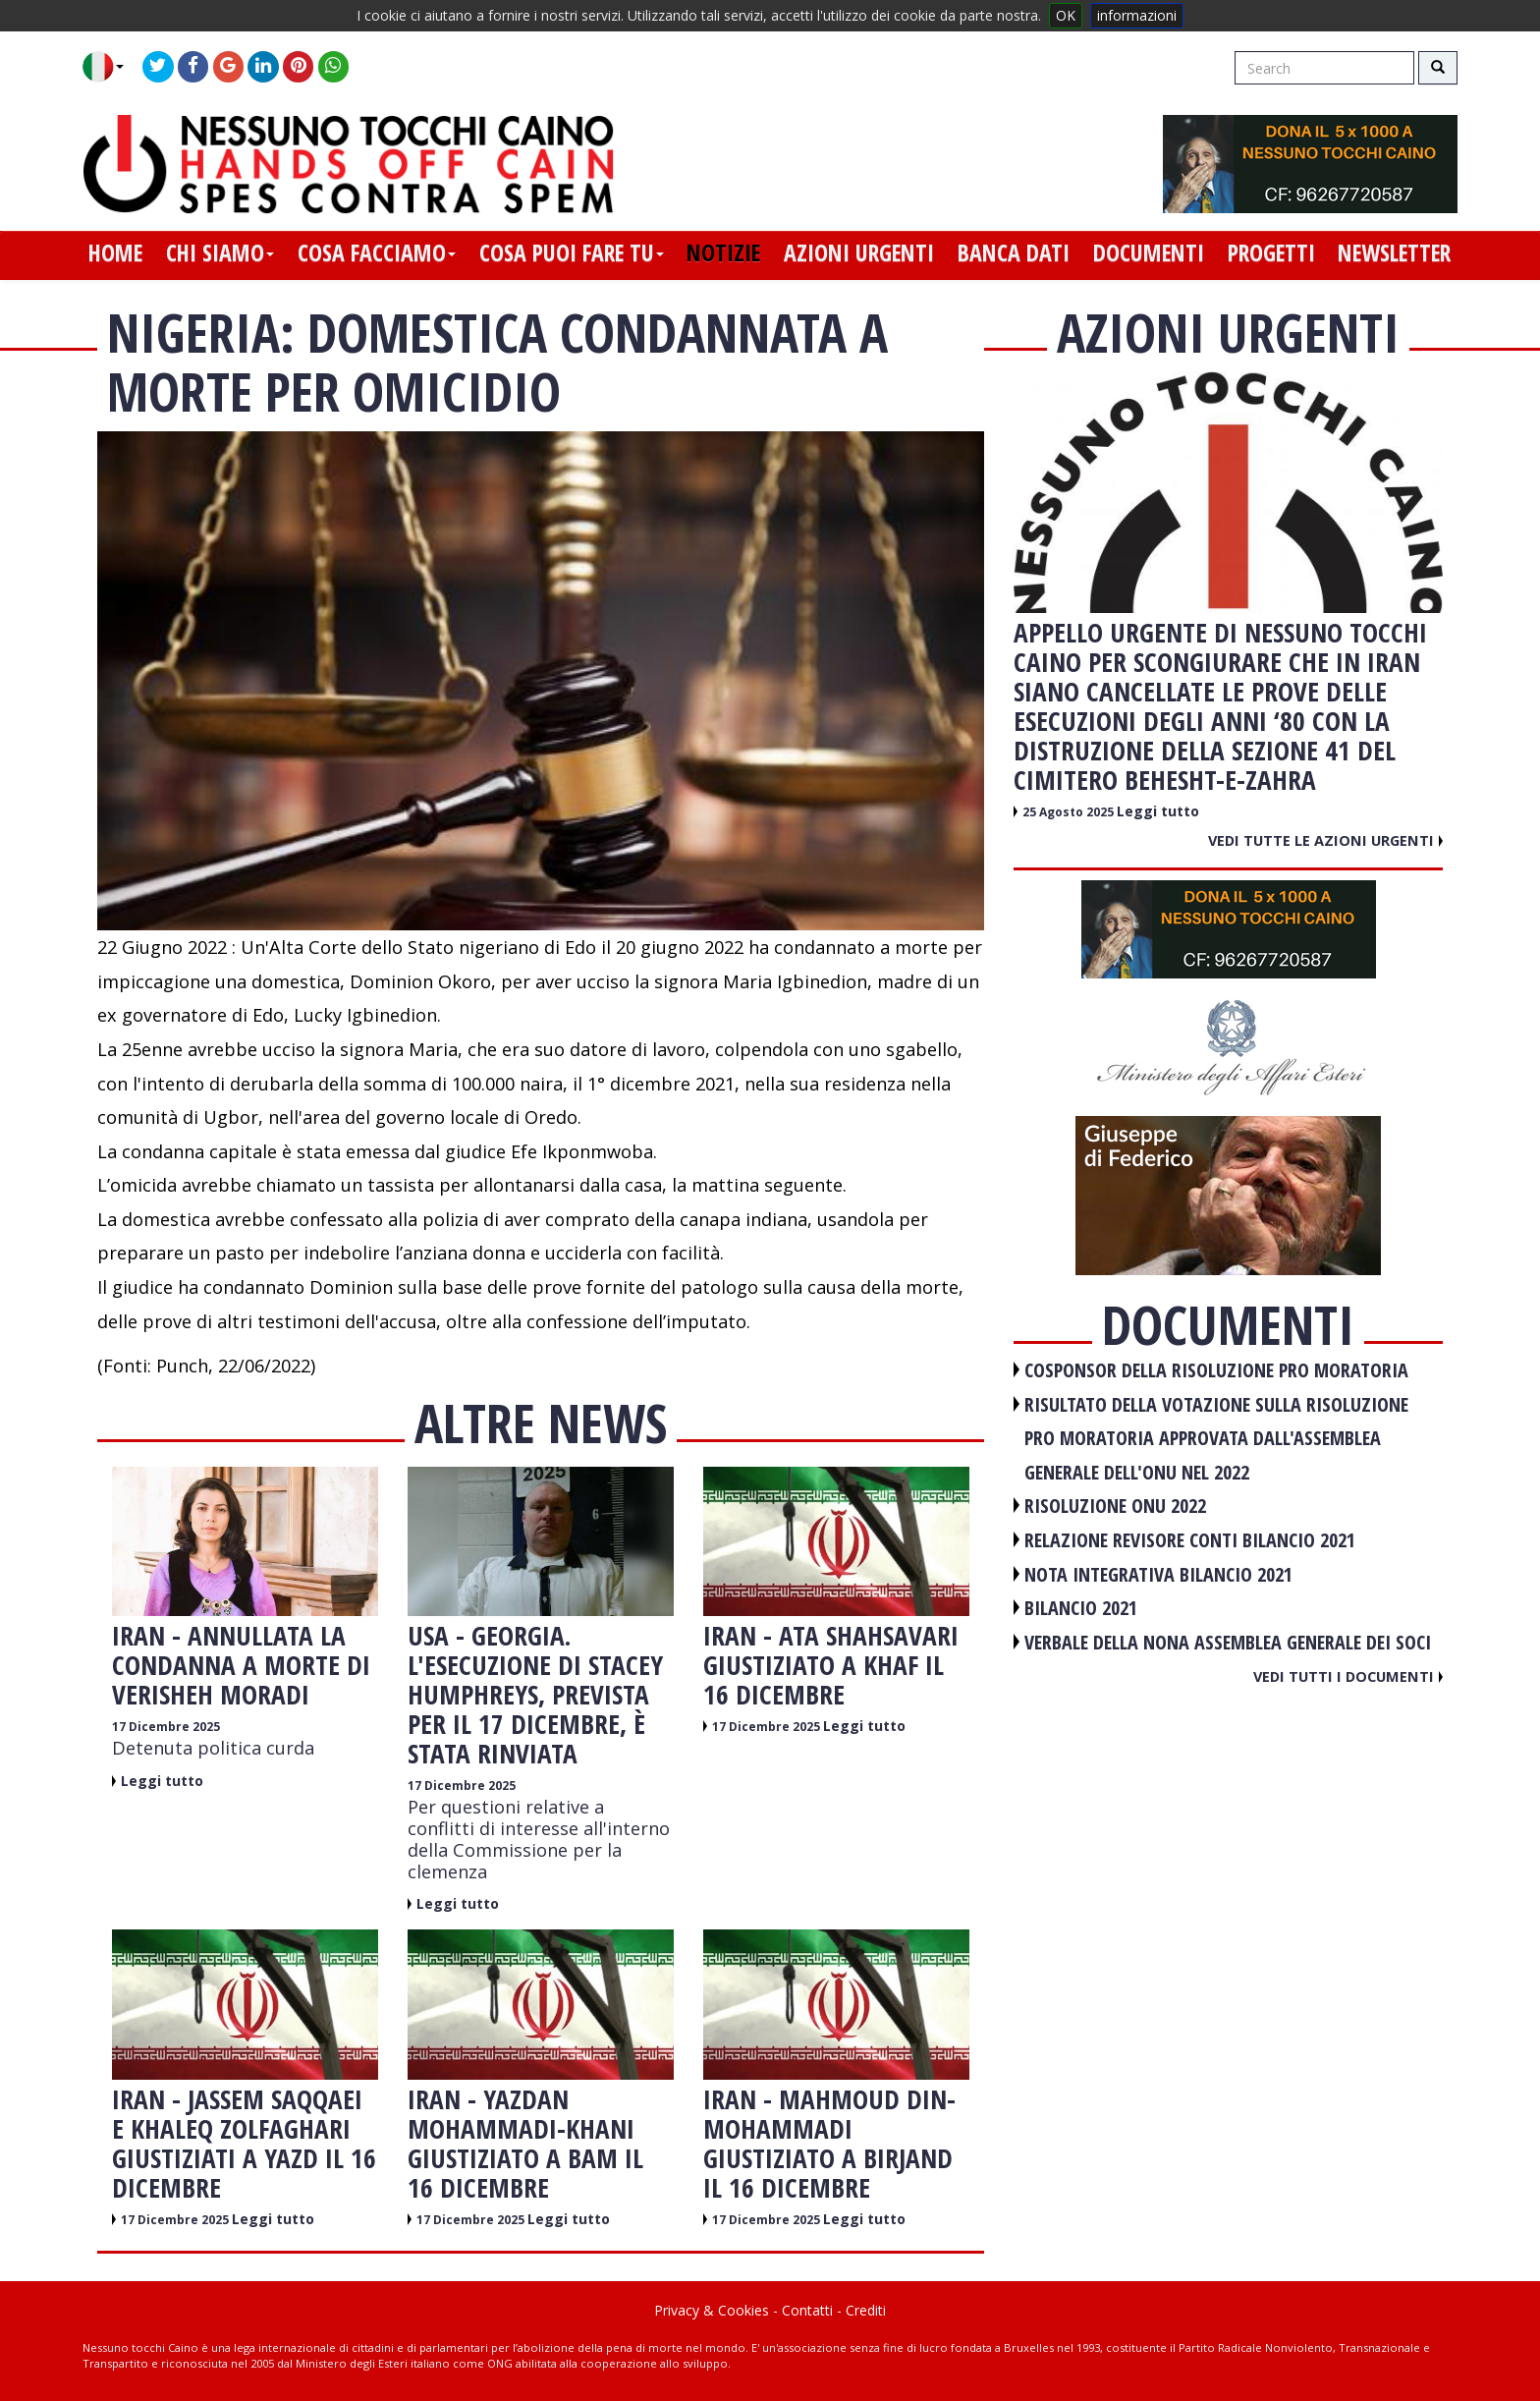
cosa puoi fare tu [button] (571, 252)
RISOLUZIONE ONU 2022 (1115, 1505)
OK (1065, 15)
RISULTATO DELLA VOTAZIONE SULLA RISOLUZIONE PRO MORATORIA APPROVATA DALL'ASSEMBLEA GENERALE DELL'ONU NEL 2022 (1216, 1438)
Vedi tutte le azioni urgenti (1325, 840)
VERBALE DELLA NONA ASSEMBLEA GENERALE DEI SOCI (1227, 1642)
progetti (1271, 252)
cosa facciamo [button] (377, 252)
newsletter (1394, 252)
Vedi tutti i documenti (1348, 1676)
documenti (1148, 252)
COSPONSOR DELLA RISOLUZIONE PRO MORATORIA (1216, 1370)
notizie (723, 252)
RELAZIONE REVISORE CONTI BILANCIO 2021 (1189, 1540)
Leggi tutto (162, 1780)
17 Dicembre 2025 (166, 1726)
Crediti (866, 2310)
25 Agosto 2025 (1069, 812)
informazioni (1137, 15)
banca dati (1014, 252)
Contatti (807, 2310)
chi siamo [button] (220, 252)
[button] (110, 67)
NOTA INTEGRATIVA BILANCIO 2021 (1158, 1574)
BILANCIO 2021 (1080, 1607)
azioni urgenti (859, 252)
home (115, 252)
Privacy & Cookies (711, 2310)
